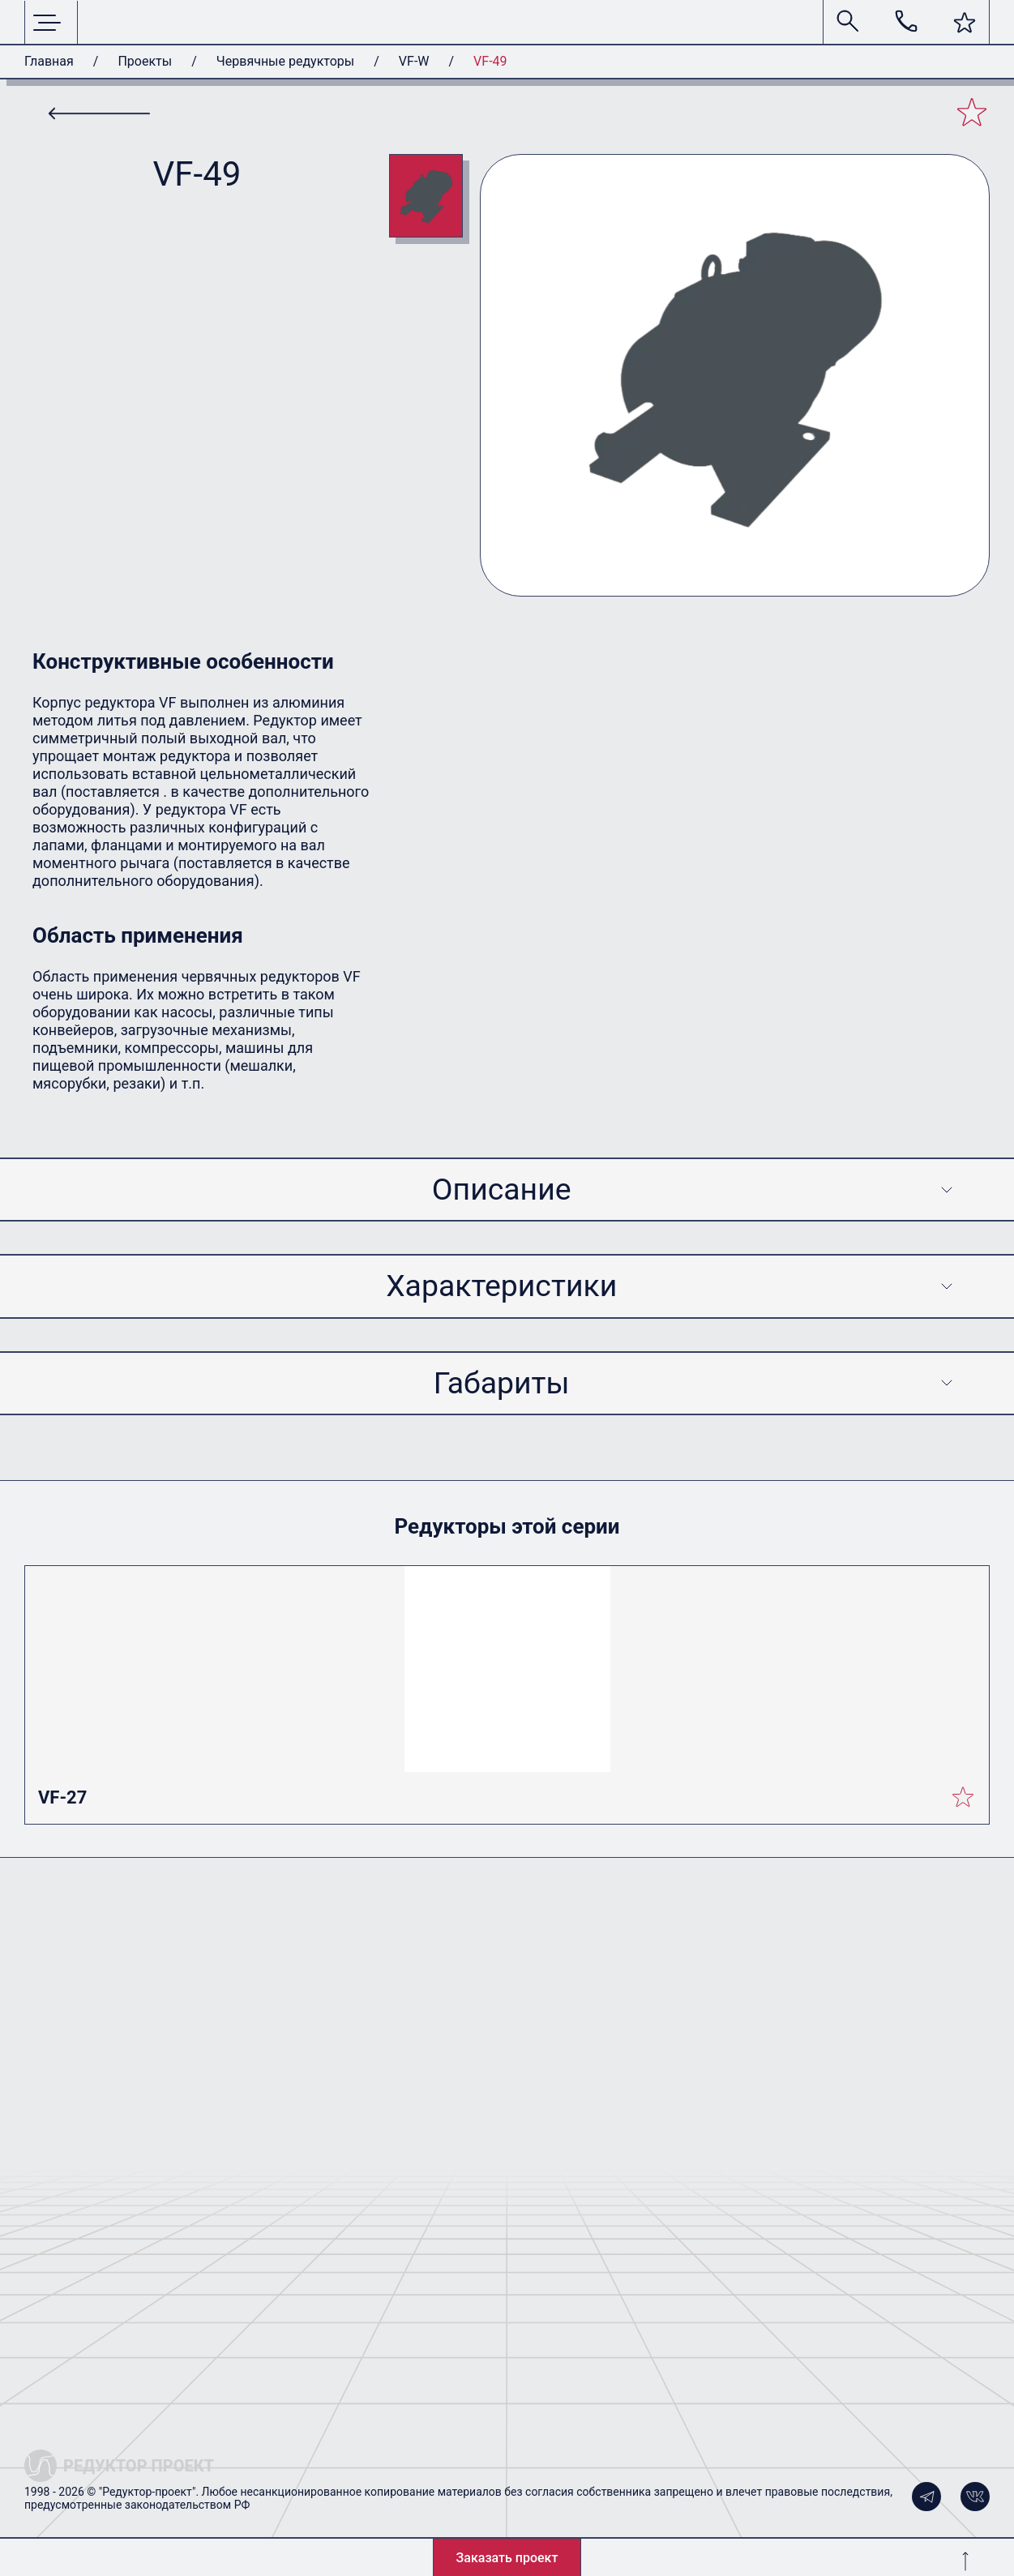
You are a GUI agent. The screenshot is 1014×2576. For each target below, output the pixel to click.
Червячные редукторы (285, 61)
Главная (49, 61)
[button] (964, 22)
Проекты (145, 61)
